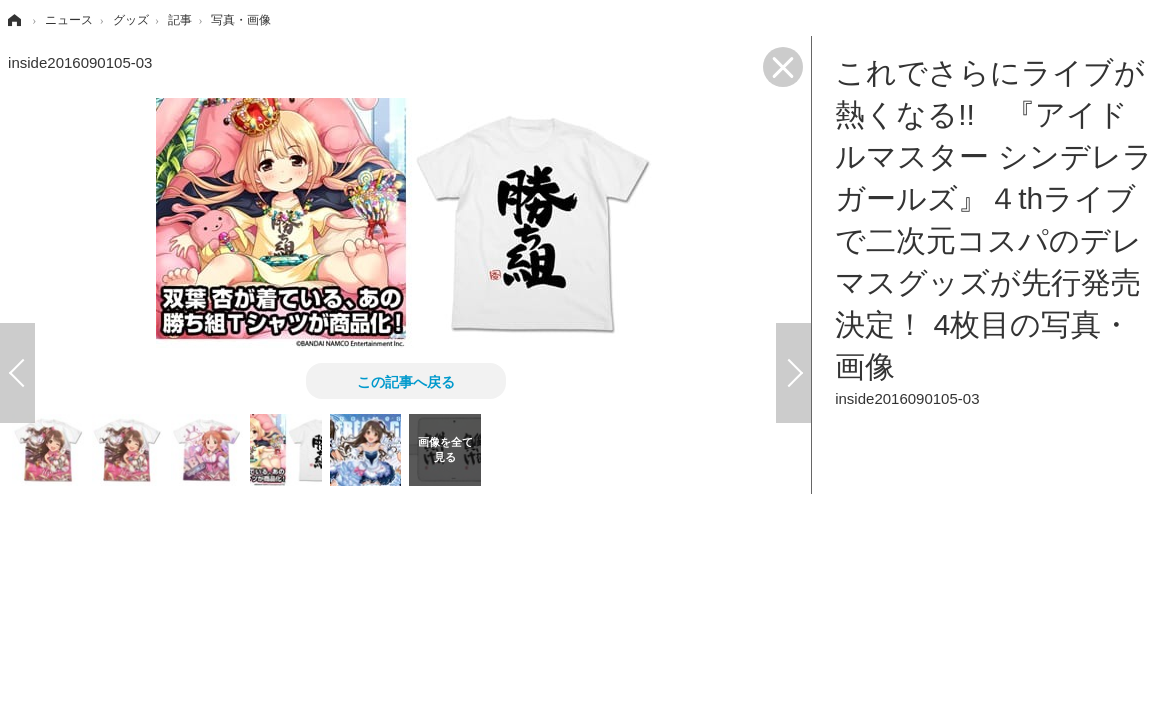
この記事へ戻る (406, 381)
